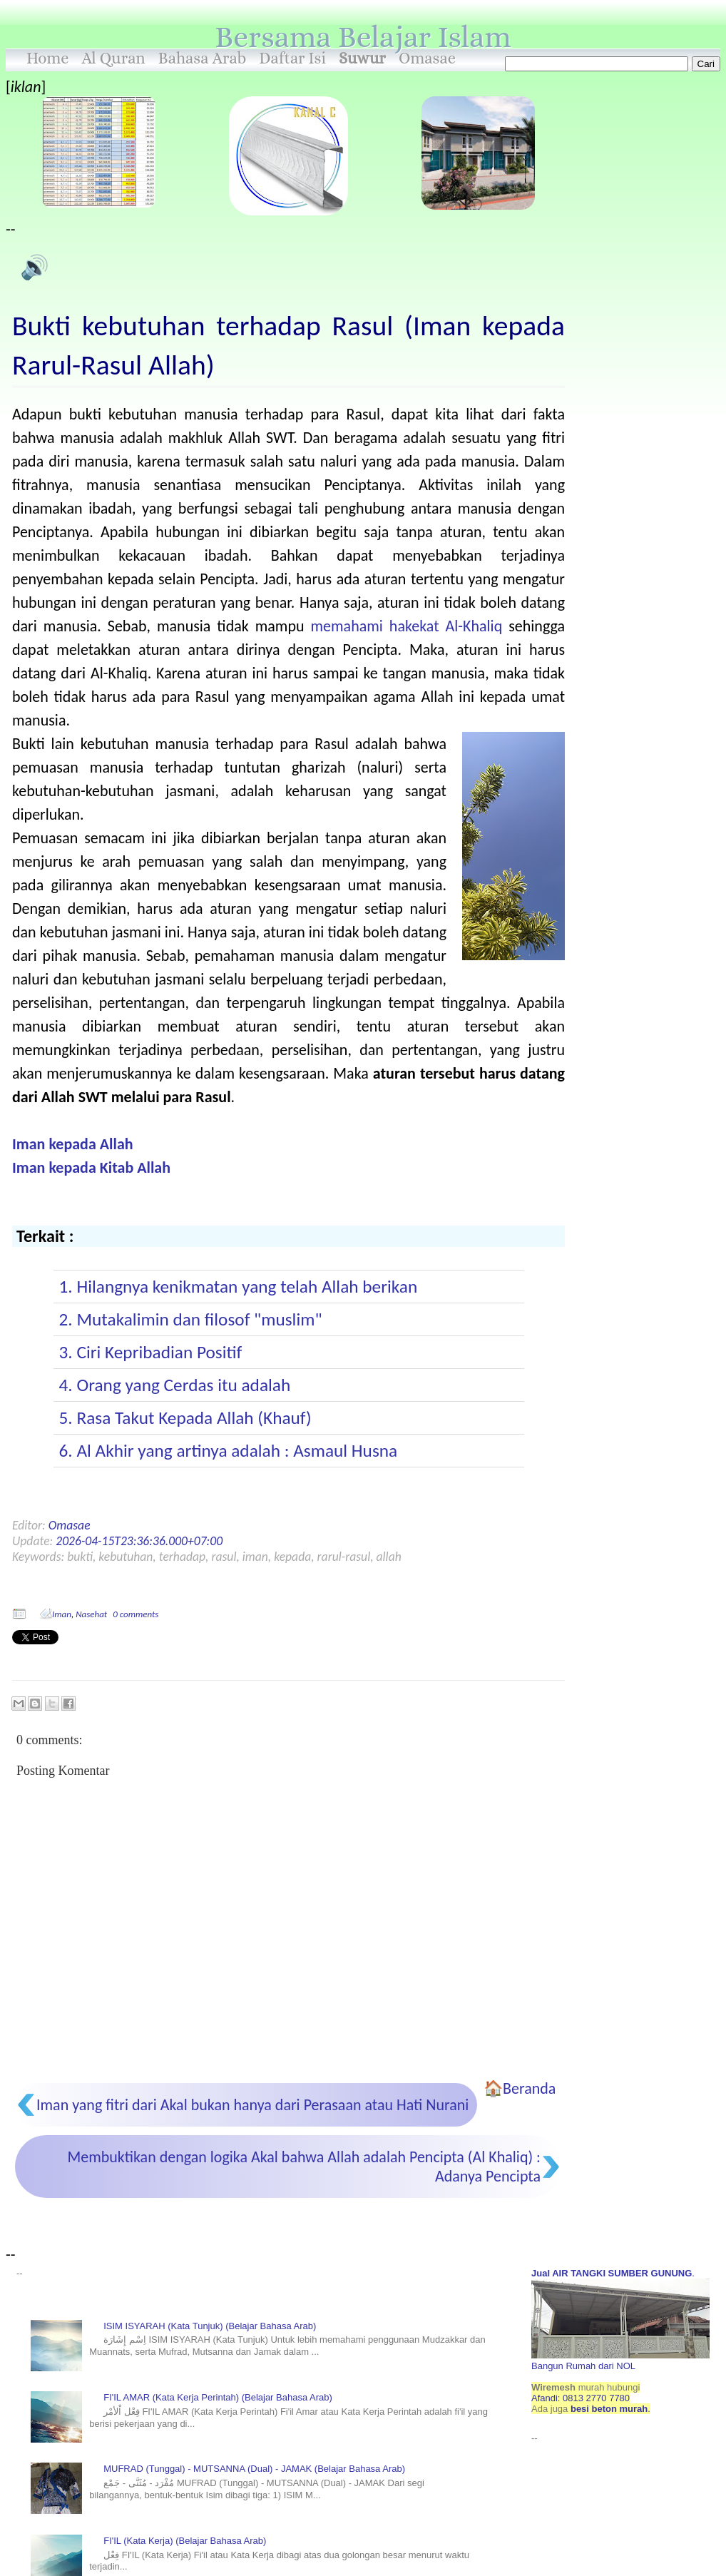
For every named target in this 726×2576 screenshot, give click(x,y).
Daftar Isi (292, 58)
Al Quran (113, 58)
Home (47, 58)
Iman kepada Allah (72, 1144)
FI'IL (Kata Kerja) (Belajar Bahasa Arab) (184, 2540)
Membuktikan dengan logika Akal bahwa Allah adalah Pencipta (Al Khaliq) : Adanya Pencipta (304, 2166)
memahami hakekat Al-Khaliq (407, 626)
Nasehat (91, 1614)
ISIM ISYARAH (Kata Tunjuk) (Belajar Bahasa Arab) (209, 2326)
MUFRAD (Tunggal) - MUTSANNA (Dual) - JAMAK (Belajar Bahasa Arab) (254, 2468)
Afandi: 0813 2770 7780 (580, 2398)
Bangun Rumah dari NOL (620, 2360)
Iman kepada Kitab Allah (91, 1167)
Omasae (427, 58)
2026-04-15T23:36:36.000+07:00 (139, 1541)
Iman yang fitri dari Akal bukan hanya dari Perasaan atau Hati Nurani (252, 2104)
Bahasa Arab (202, 58)
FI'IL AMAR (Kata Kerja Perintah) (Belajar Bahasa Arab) (217, 2397)
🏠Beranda (520, 2088)
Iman (61, 1614)
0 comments (135, 1614)
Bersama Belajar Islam (363, 37)
